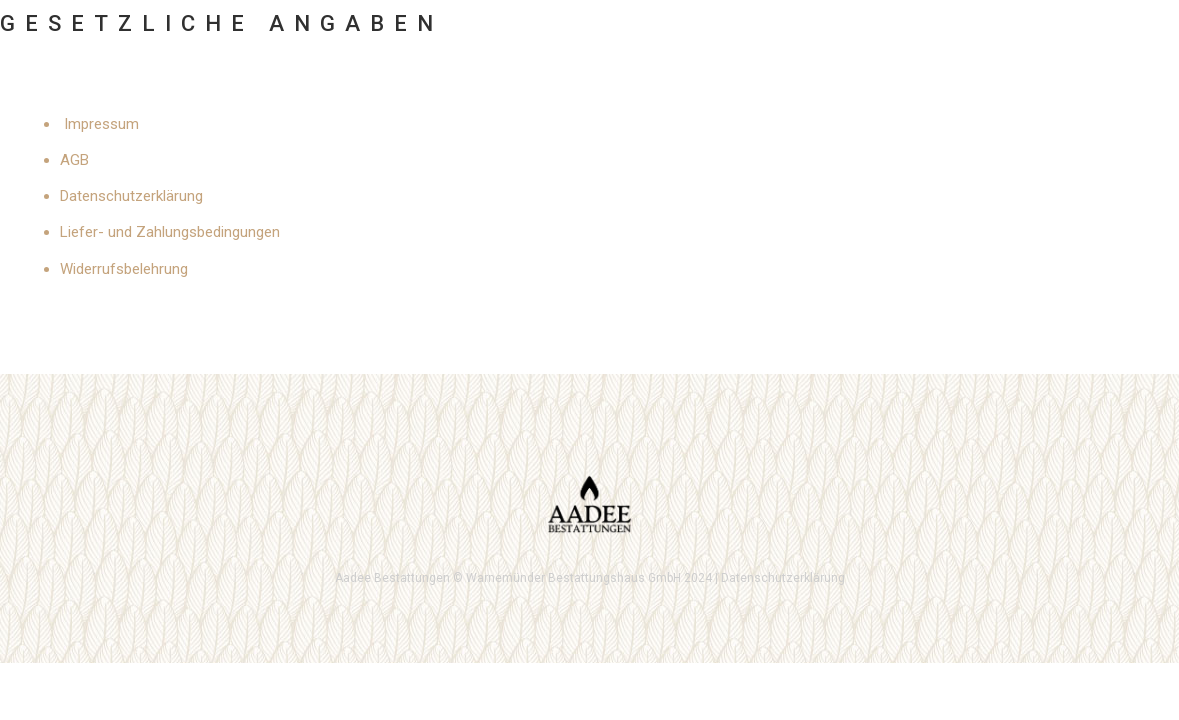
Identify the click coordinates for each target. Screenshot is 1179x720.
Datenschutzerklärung (131, 196)
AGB (74, 160)
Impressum (101, 124)
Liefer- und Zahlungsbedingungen (170, 232)
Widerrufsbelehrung (124, 269)
